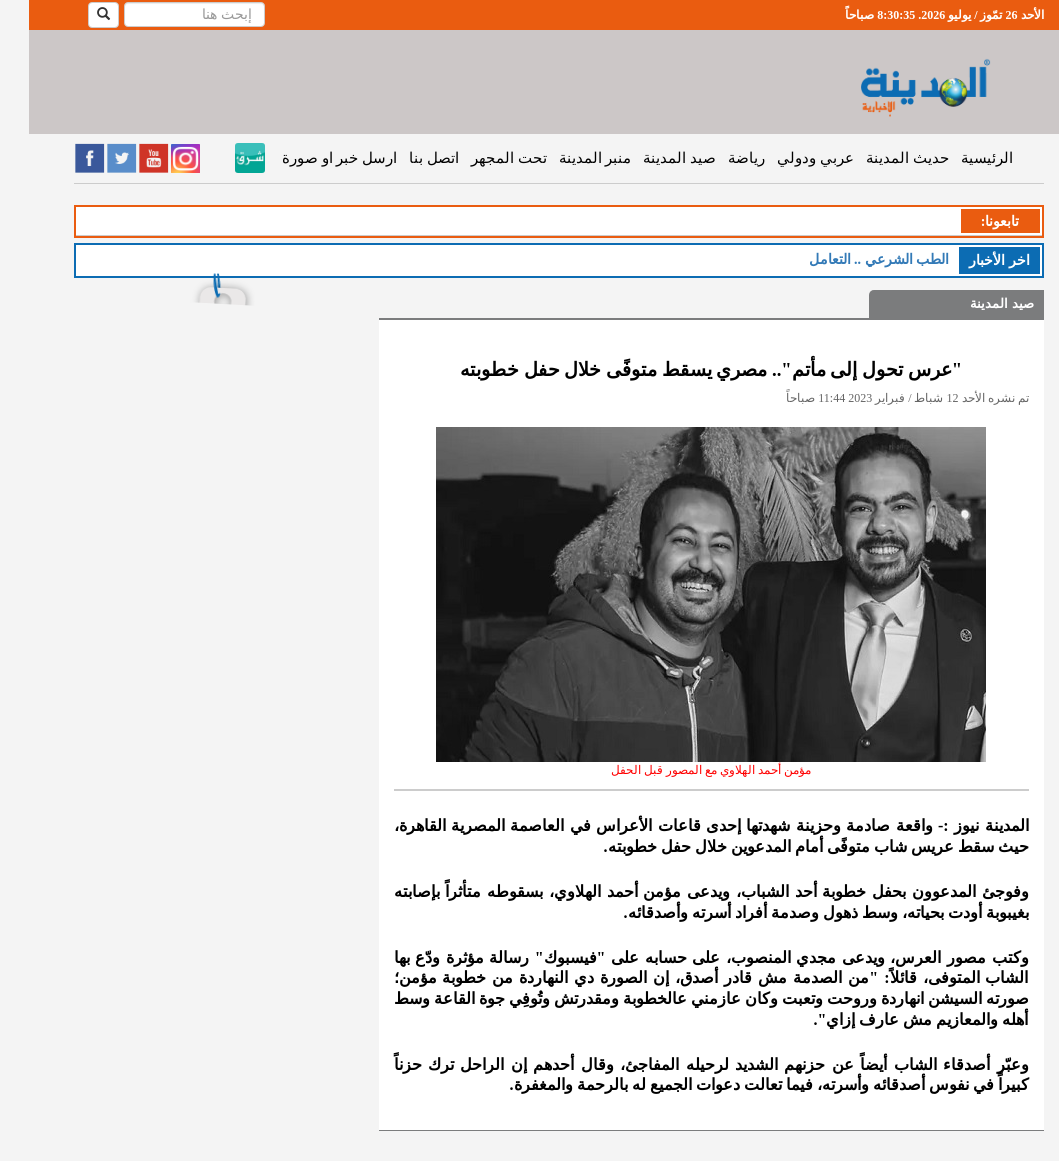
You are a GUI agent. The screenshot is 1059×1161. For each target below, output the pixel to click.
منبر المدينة (566, 158)
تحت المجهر (480, 158)
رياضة (717, 158)
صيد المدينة (650, 158)
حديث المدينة (878, 158)
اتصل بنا (405, 158)
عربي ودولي (786, 158)
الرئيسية (958, 158)
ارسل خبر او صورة (310, 158)
